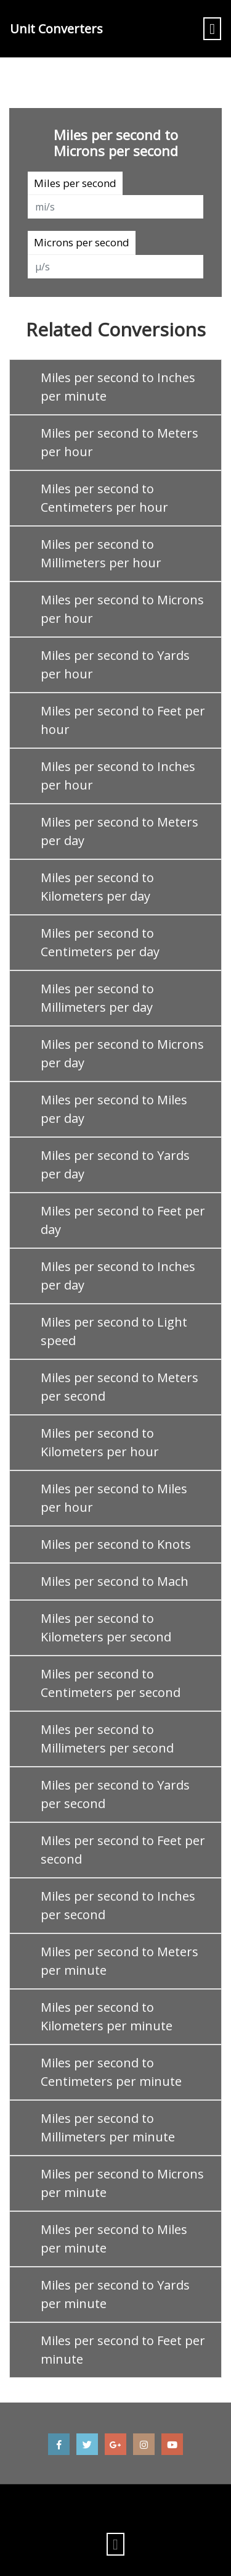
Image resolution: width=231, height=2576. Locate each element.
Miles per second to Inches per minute (118, 386)
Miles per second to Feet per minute (123, 2349)
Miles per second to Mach (114, 1581)
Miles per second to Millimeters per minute (108, 2127)
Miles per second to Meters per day (119, 831)
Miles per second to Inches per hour (118, 775)
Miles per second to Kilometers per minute (106, 2016)
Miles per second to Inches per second (118, 1905)
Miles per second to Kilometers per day (97, 886)
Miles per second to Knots (116, 1544)
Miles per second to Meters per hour (119, 442)
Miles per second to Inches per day (118, 1275)
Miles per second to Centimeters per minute (111, 2072)
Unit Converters (56, 28)
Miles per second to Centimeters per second (110, 1683)
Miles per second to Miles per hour (114, 1497)
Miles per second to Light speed (114, 1331)
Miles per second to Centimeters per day (100, 942)
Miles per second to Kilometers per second (106, 1627)
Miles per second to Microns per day (122, 1053)
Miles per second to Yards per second (115, 1794)
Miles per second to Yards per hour (115, 664)
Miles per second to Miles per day (114, 1109)
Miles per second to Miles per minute (114, 2238)
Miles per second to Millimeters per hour (101, 553)
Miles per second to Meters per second (119, 1386)
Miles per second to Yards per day (115, 1164)
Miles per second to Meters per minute (119, 1960)
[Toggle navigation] (212, 28)
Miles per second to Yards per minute (115, 2294)
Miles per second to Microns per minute (122, 2183)
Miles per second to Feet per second (123, 1849)
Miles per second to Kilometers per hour (100, 1442)
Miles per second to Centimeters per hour (104, 497)
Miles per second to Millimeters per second (107, 1738)
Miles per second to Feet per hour (123, 720)
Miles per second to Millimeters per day (97, 997)
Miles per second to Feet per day (123, 1220)
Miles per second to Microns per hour (122, 609)
